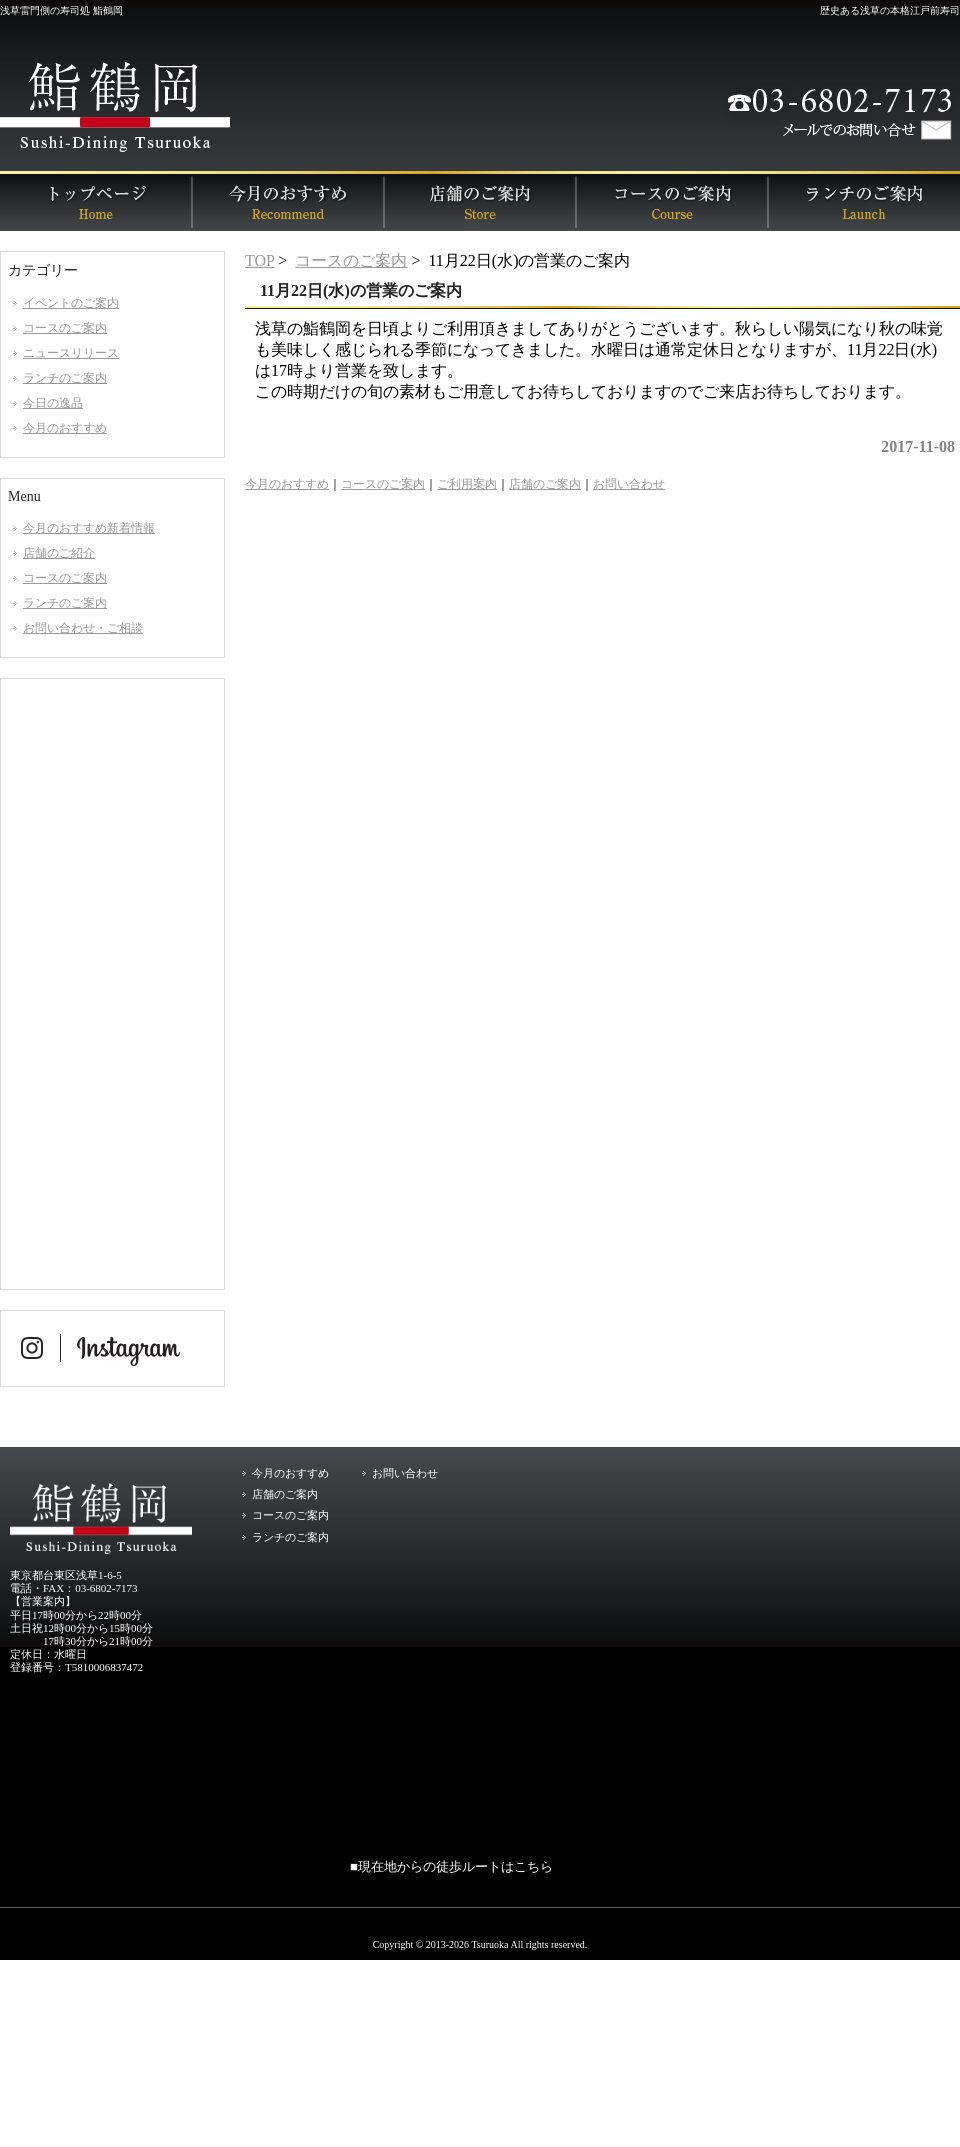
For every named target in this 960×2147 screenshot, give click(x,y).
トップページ (96, 201)
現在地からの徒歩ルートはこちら (455, 1866)
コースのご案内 (672, 201)
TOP (259, 260)
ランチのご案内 (864, 201)
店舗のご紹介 (59, 553)
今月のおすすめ (288, 201)
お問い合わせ (629, 484)
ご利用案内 (467, 484)
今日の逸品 (53, 403)
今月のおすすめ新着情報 (89, 528)
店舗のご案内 (480, 201)
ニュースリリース (71, 353)
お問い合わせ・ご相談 (83, 628)
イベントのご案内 (71, 303)
